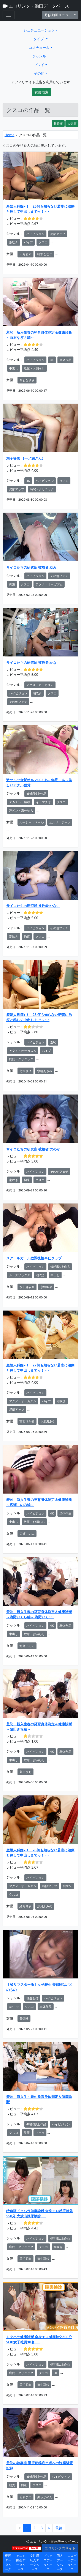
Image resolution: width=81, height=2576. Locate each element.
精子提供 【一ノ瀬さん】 (25, 458)
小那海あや (47, 1421)
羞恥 (53, 1042)
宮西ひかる (27, 1421)
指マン (63, 481)
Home (9, 135)
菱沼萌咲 (25, 2259)
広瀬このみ (27, 1534)
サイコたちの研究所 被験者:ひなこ (33, 905)
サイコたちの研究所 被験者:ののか (33, 1149)
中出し (13, 368)
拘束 (12, 584)
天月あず (25, 254)
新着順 (58, 123)
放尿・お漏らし (34, 368)
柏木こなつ (44, 254)
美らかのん (44, 2497)
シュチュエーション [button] (39, 30)
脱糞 (12, 2485)
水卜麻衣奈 (27, 1287)
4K (52, 360)
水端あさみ (44, 1071)
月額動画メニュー (58, 15)
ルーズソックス (19, 1275)
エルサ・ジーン (59, 822)
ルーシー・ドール (31, 822)
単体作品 (65, 360)
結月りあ (25, 1906)
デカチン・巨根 (19, 802)
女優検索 (41, 92)
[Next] (49, 2528)
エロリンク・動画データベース (36, 6)
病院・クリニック (42, 489)
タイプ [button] (39, 38)
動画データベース (8, 2562)
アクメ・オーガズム (49, 584)
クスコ (43, 242)
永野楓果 (46, 1287)
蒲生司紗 (43, 2259)
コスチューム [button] (39, 47)
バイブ (28, 242)
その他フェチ (59, 576)
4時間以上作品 (36, 794)
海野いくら (27, 1646)
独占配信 (32, 1998)
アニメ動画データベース (20, 2562)
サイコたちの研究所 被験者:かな (31, 662)
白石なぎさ (27, 380)
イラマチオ (43, 802)
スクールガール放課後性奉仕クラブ (34, 1258)
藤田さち (25, 1772)
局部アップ (57, 234)
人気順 (71, 123)
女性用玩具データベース (34, 2562)
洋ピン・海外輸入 (21, 810)
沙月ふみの (44, 1906)
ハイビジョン (35, 234)
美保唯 (24, 2018)
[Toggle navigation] (9, 15)
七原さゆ (25, 1071)
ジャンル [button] (39, 56)
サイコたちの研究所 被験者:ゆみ (31, 567)
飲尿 (27, 2133)
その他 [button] (39, 73)
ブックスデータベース (47, 2562)
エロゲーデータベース (71, 2562)
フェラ (39, 2133)
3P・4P (14, 2007)
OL (55, 2373)
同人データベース (60, 2562)
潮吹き (13, 242)
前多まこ (25, 2497)
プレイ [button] (39, 64)
